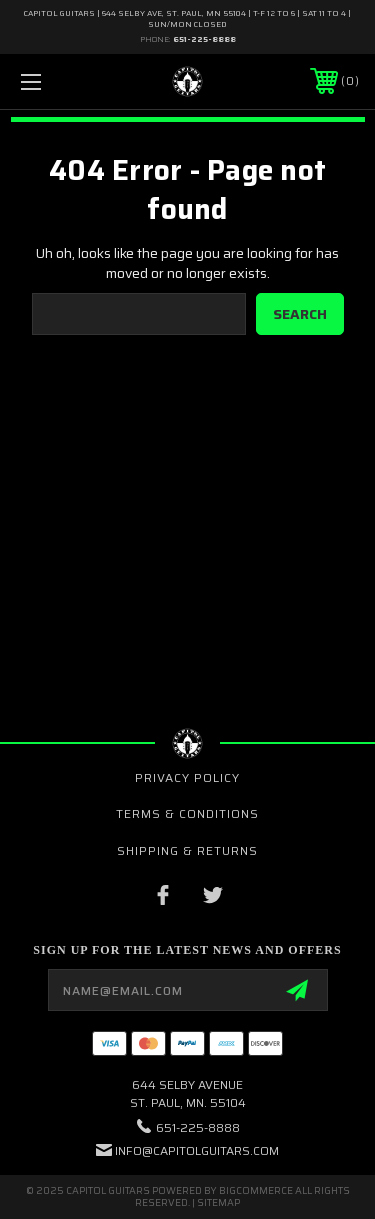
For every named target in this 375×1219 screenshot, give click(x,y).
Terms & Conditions (187, 813)
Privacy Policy (187, 777)
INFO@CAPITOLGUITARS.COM (197, 1150)
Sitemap (218, 1202)
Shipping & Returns (187, 850)
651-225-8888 (204, 39)
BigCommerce (256, 1190)
